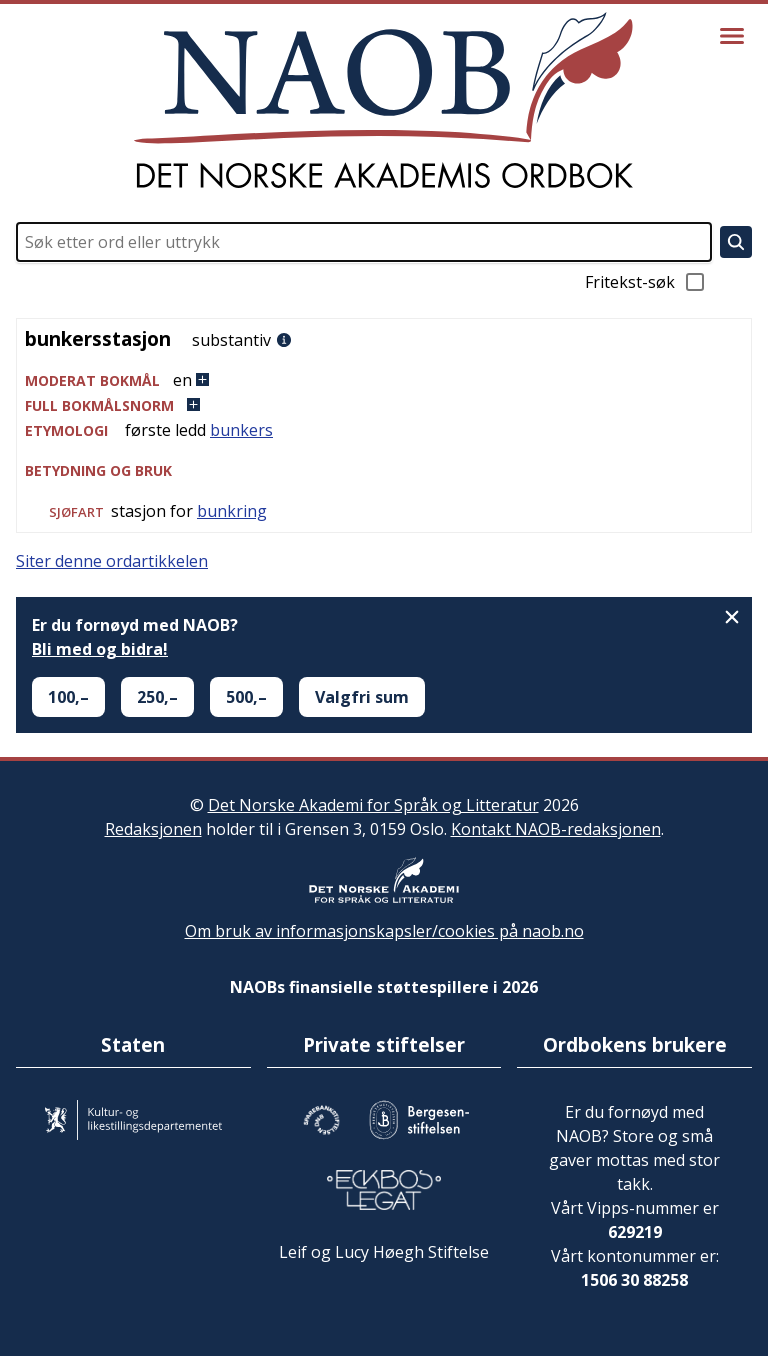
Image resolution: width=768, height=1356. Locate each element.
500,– (246, 697)
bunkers (241, 430)
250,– (157, 697)
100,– (68, 697)
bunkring (232, 511)
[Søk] (736, 242)
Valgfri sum (362, 697)
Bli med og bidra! (100, 649)
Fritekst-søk (646, 282)
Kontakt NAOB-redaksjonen (556, 829)
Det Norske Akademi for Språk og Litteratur (373, 805)
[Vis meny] (732, 36)
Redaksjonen (153, 829)
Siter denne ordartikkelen (112, 561)
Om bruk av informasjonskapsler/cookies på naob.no (384, 931)
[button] (384, 380)
